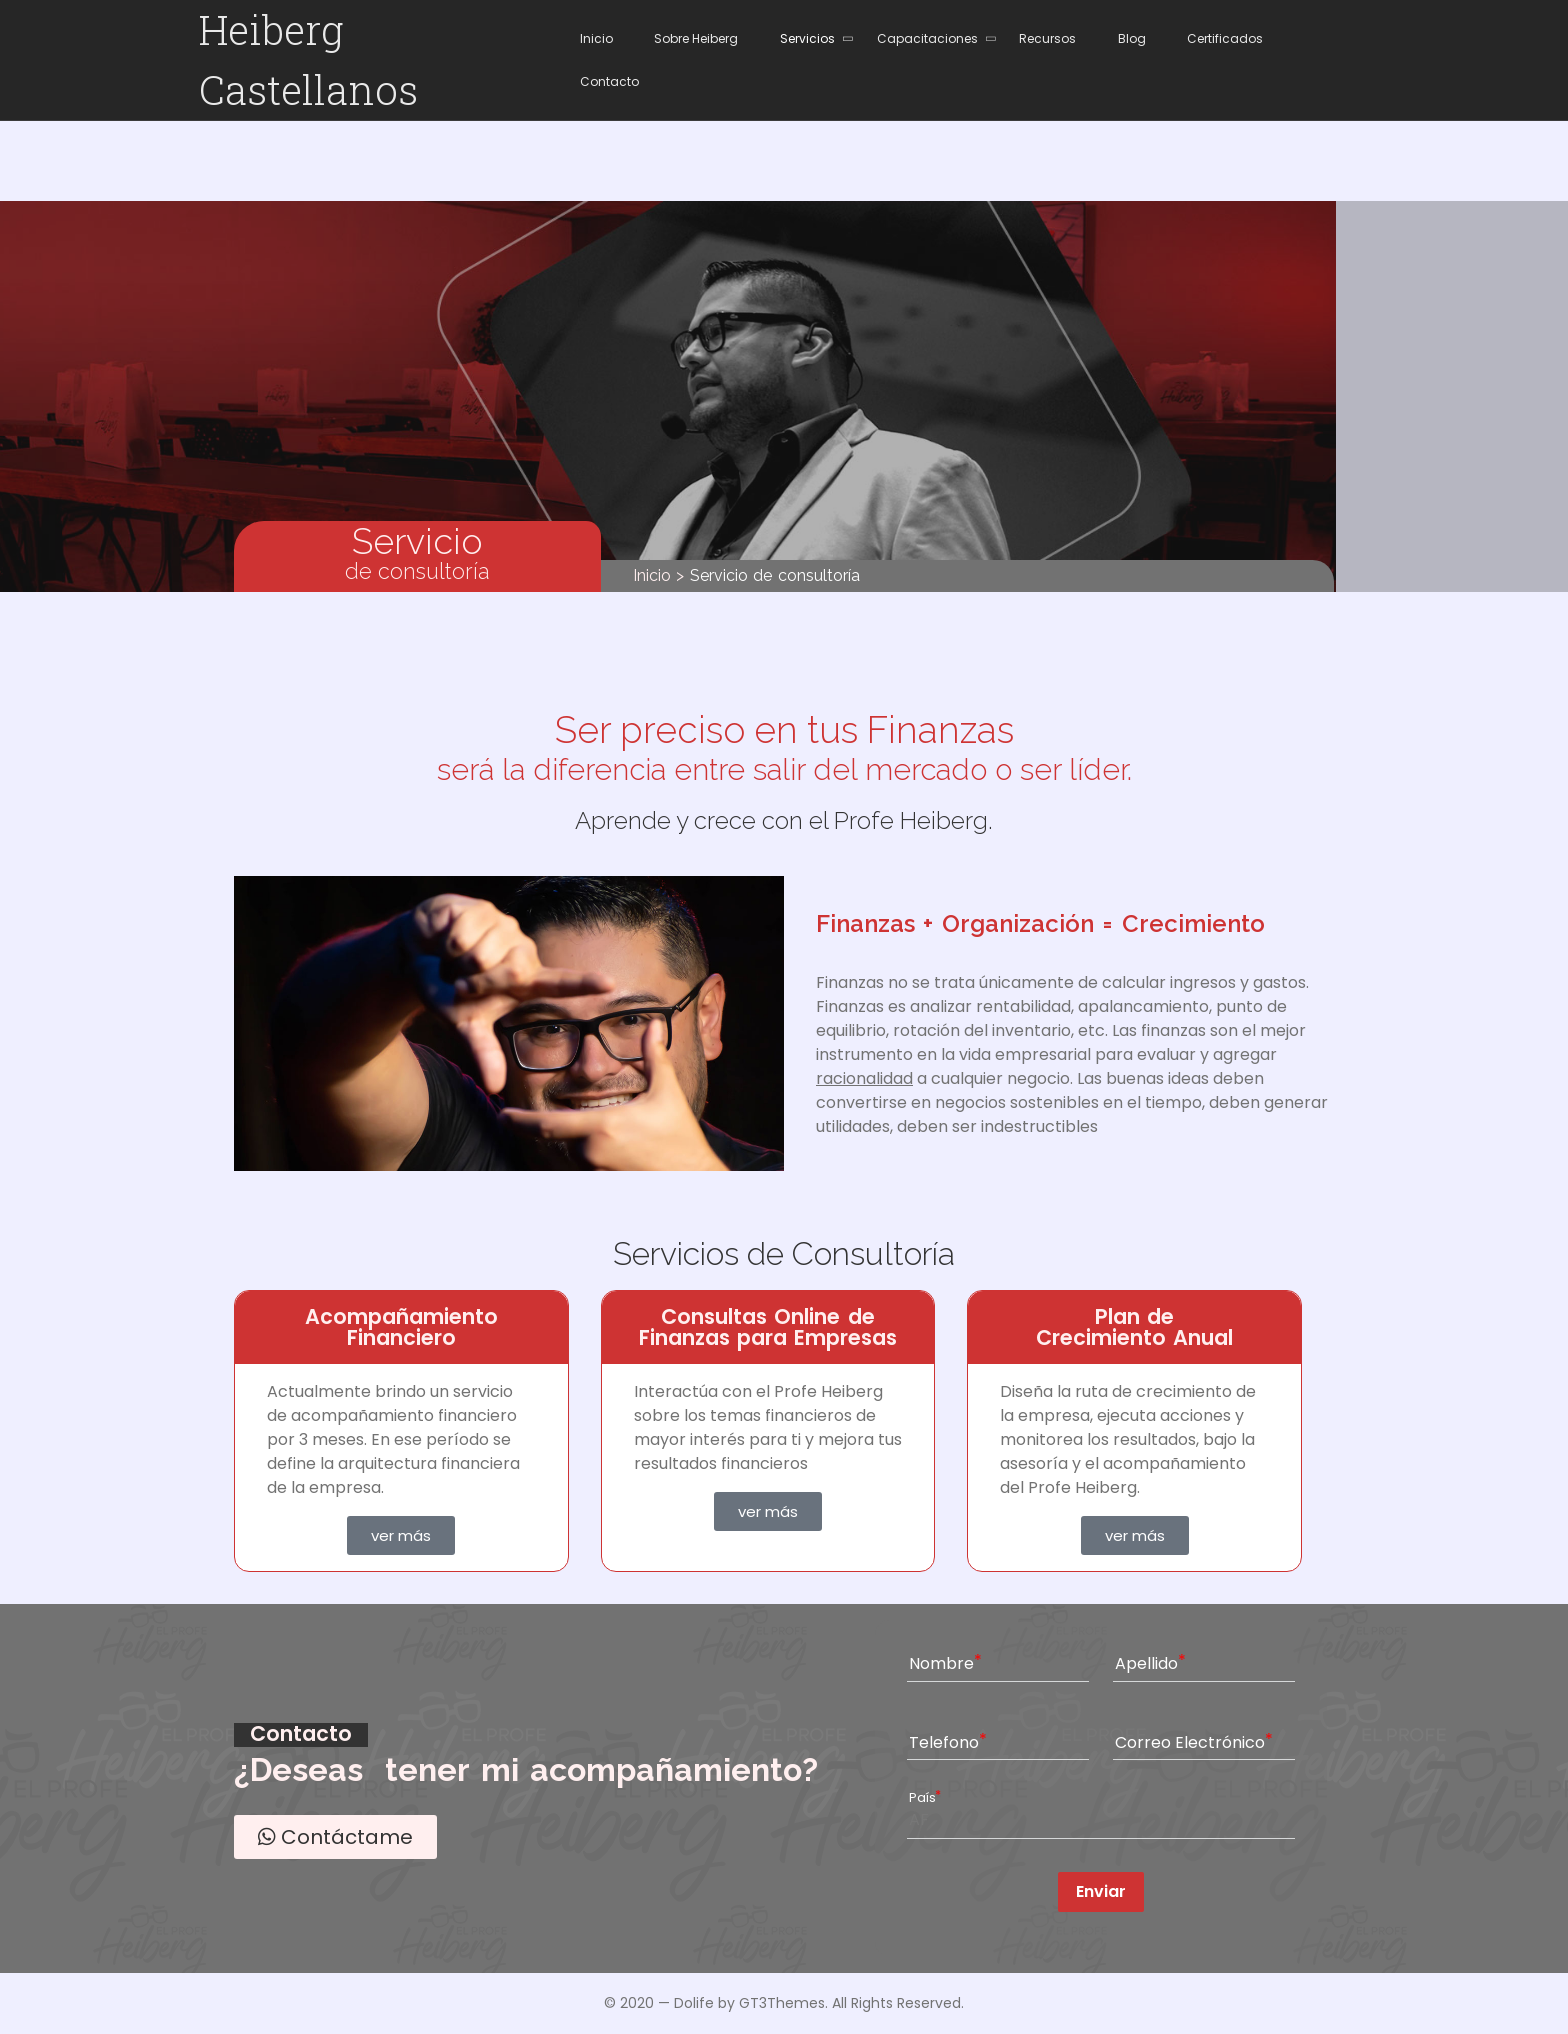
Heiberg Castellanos (308, 59)
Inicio (652, 575)
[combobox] (1100, 1818)
